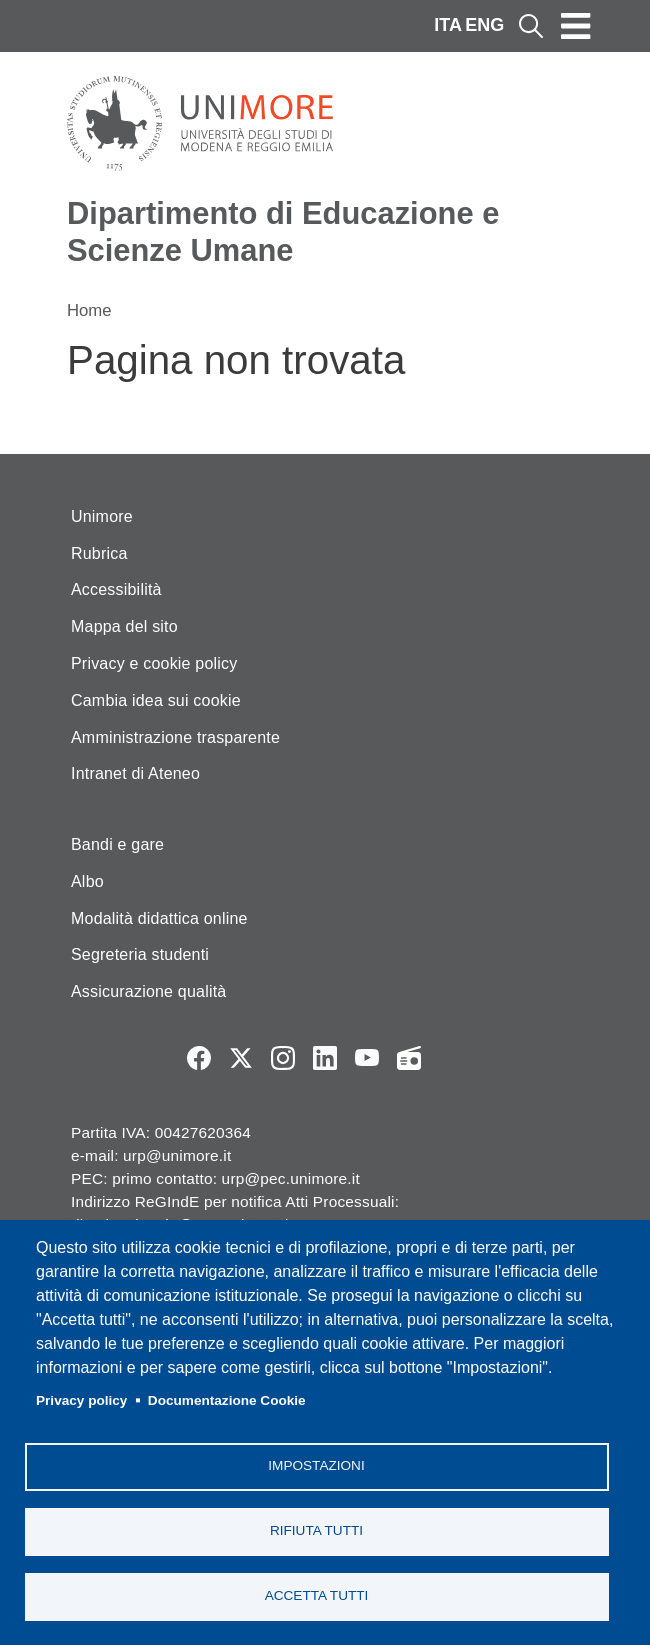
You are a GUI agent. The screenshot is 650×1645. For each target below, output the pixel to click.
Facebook (199, 1058)
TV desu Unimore (451, 1058)
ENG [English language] (484, 25)
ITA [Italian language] (448, 25)
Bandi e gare (117, 844)
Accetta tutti (317, 1595)
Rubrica (99, 553)
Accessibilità (116, 589)
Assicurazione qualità (148, 991)
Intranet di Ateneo (135, 773)
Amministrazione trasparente (175, 737)
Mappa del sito (124, 626)
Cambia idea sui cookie (156, 700)
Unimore (102, 516)
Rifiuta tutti (316, 1530)
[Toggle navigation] (576, 26)
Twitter (241, 1058)
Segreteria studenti (140, 954)
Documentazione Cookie (227, 1400)
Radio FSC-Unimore (409, 1058)
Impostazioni (316, 1465)
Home (89, 310)
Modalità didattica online (159, 918)
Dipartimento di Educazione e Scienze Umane (283, 232)
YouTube (367, 1058)
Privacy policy (81, 1400)
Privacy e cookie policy (154, 663)
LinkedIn (325, 1058)
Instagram (283, 1058)
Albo (87, 881)
